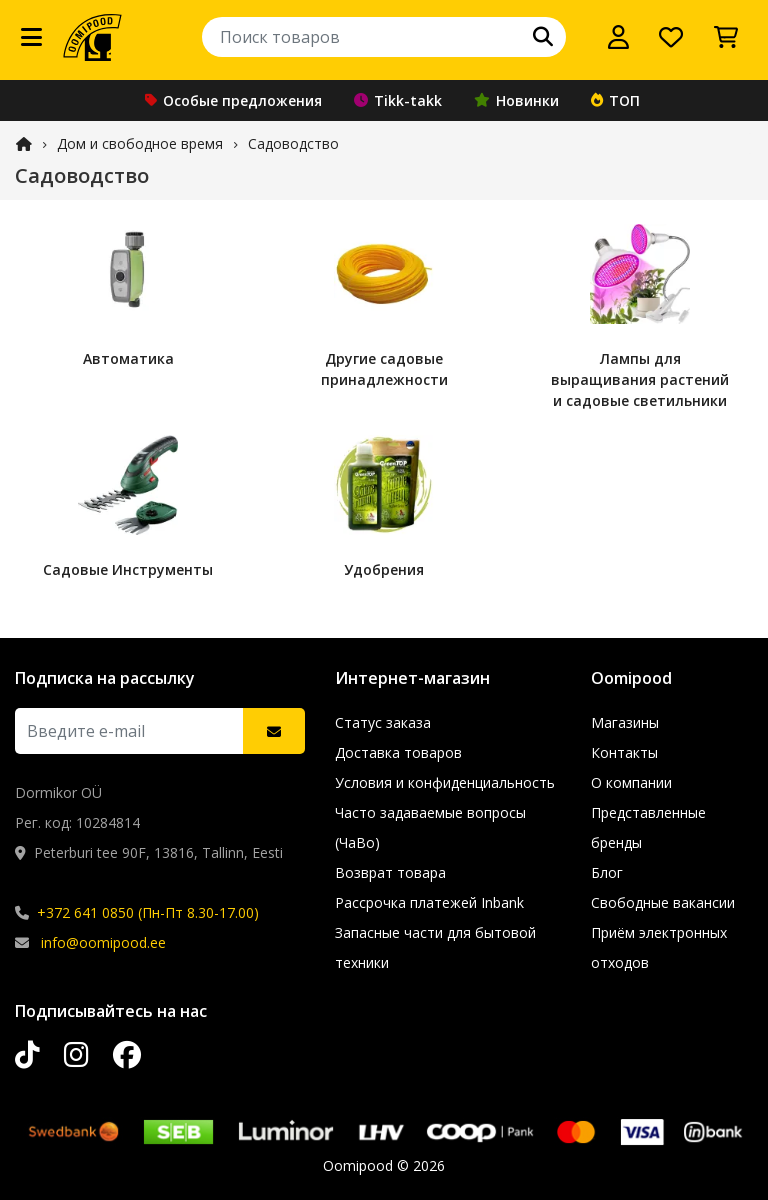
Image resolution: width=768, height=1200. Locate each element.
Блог (607, 872)
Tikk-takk (398, 100)
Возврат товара (390, 872)
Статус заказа (383, 722)
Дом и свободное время (140, 143)
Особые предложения (233, 100)
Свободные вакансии (663, 902)
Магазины (625, 722)
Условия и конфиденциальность (445, 782)
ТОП (615, 100)
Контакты (624, 752)
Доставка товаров (398, 752)
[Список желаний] (671, 37)
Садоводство (293, 143)
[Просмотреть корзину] (726, 37)
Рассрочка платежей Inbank (429, 902)
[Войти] (618, 37)
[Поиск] (543, 37)
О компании (631, 782)
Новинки (516, 100)
